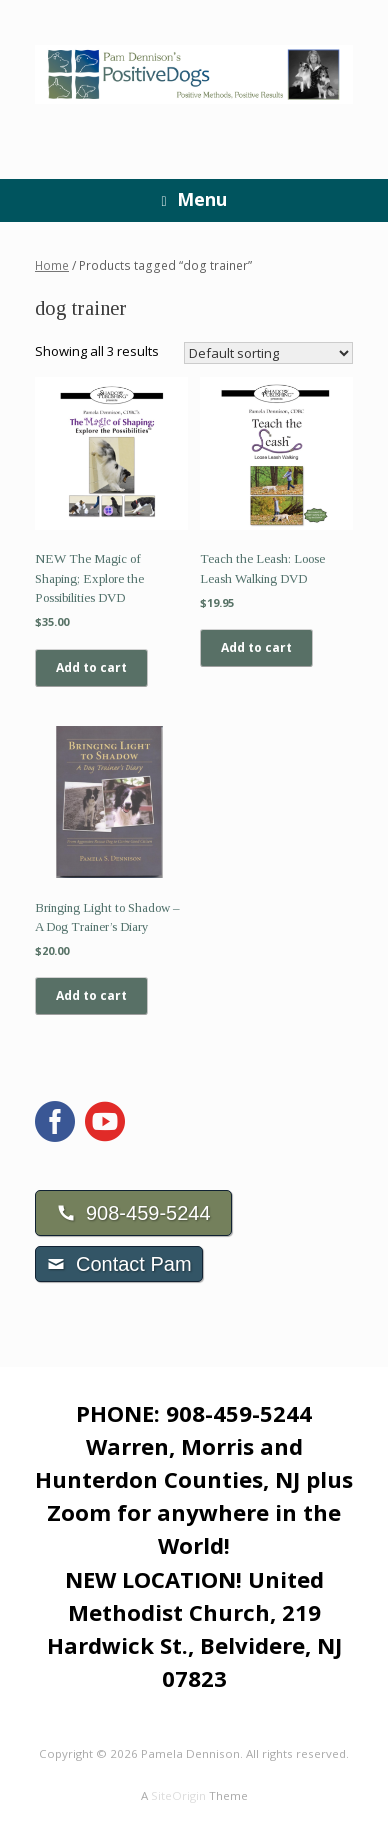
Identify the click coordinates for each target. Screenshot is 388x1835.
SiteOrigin (178, 1795)
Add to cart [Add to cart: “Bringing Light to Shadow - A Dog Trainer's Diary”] (91, 995)
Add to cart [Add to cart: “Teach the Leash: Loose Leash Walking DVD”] (256, 647)
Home (52, 265)
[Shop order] (268, 353)
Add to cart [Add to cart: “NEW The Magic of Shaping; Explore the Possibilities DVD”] (91, 667)
